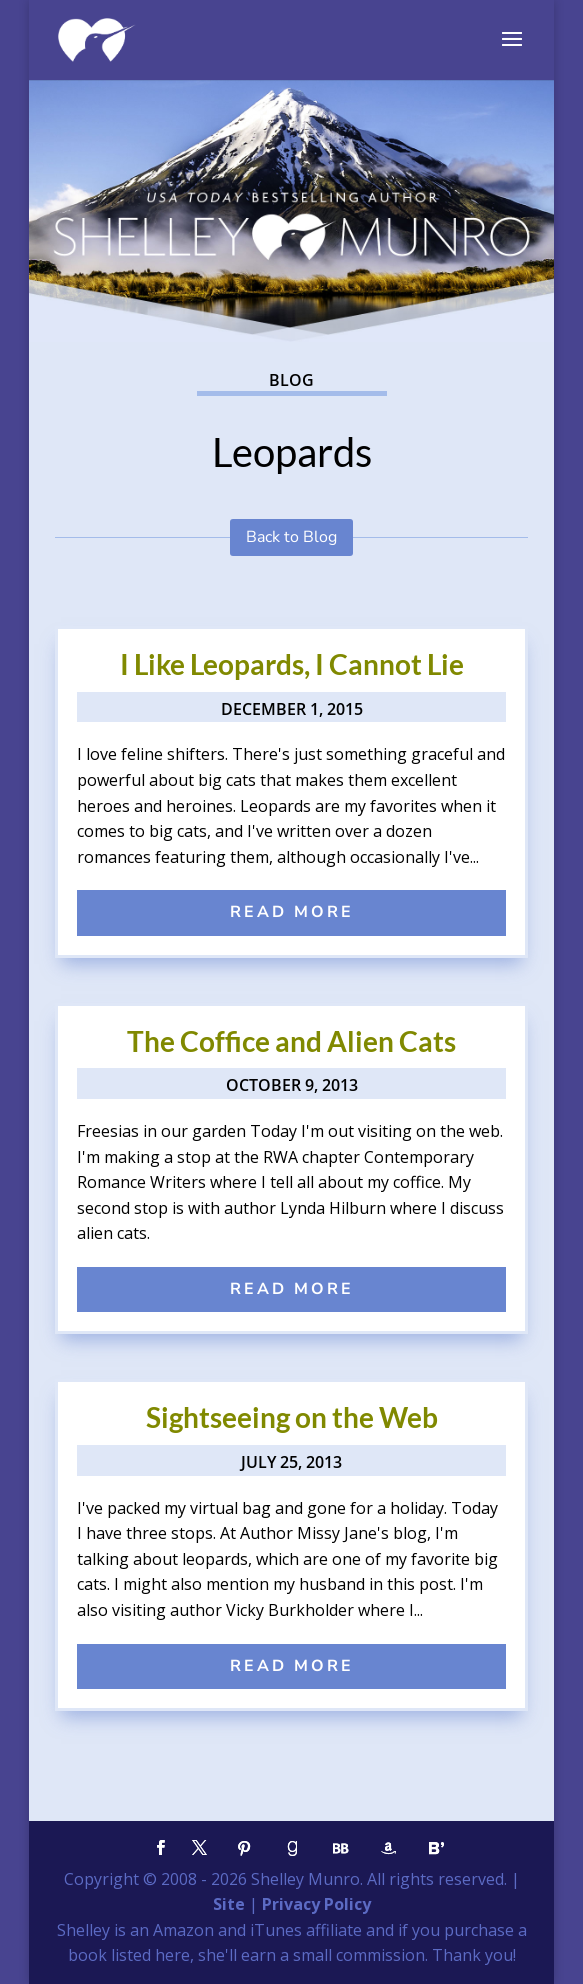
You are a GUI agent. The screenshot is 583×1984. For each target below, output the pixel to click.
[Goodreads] (293, 1848)
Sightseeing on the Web (292, 1417)
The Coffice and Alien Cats (291, 1041)
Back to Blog (291, 537)
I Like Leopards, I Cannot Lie (292, 664)
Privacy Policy (316, 1904)
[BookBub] (341, 1848)
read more (292, 912)
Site (229, 1904)
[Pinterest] (245, 1848)
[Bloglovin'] (437, 1848)
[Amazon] (389, 1848)
